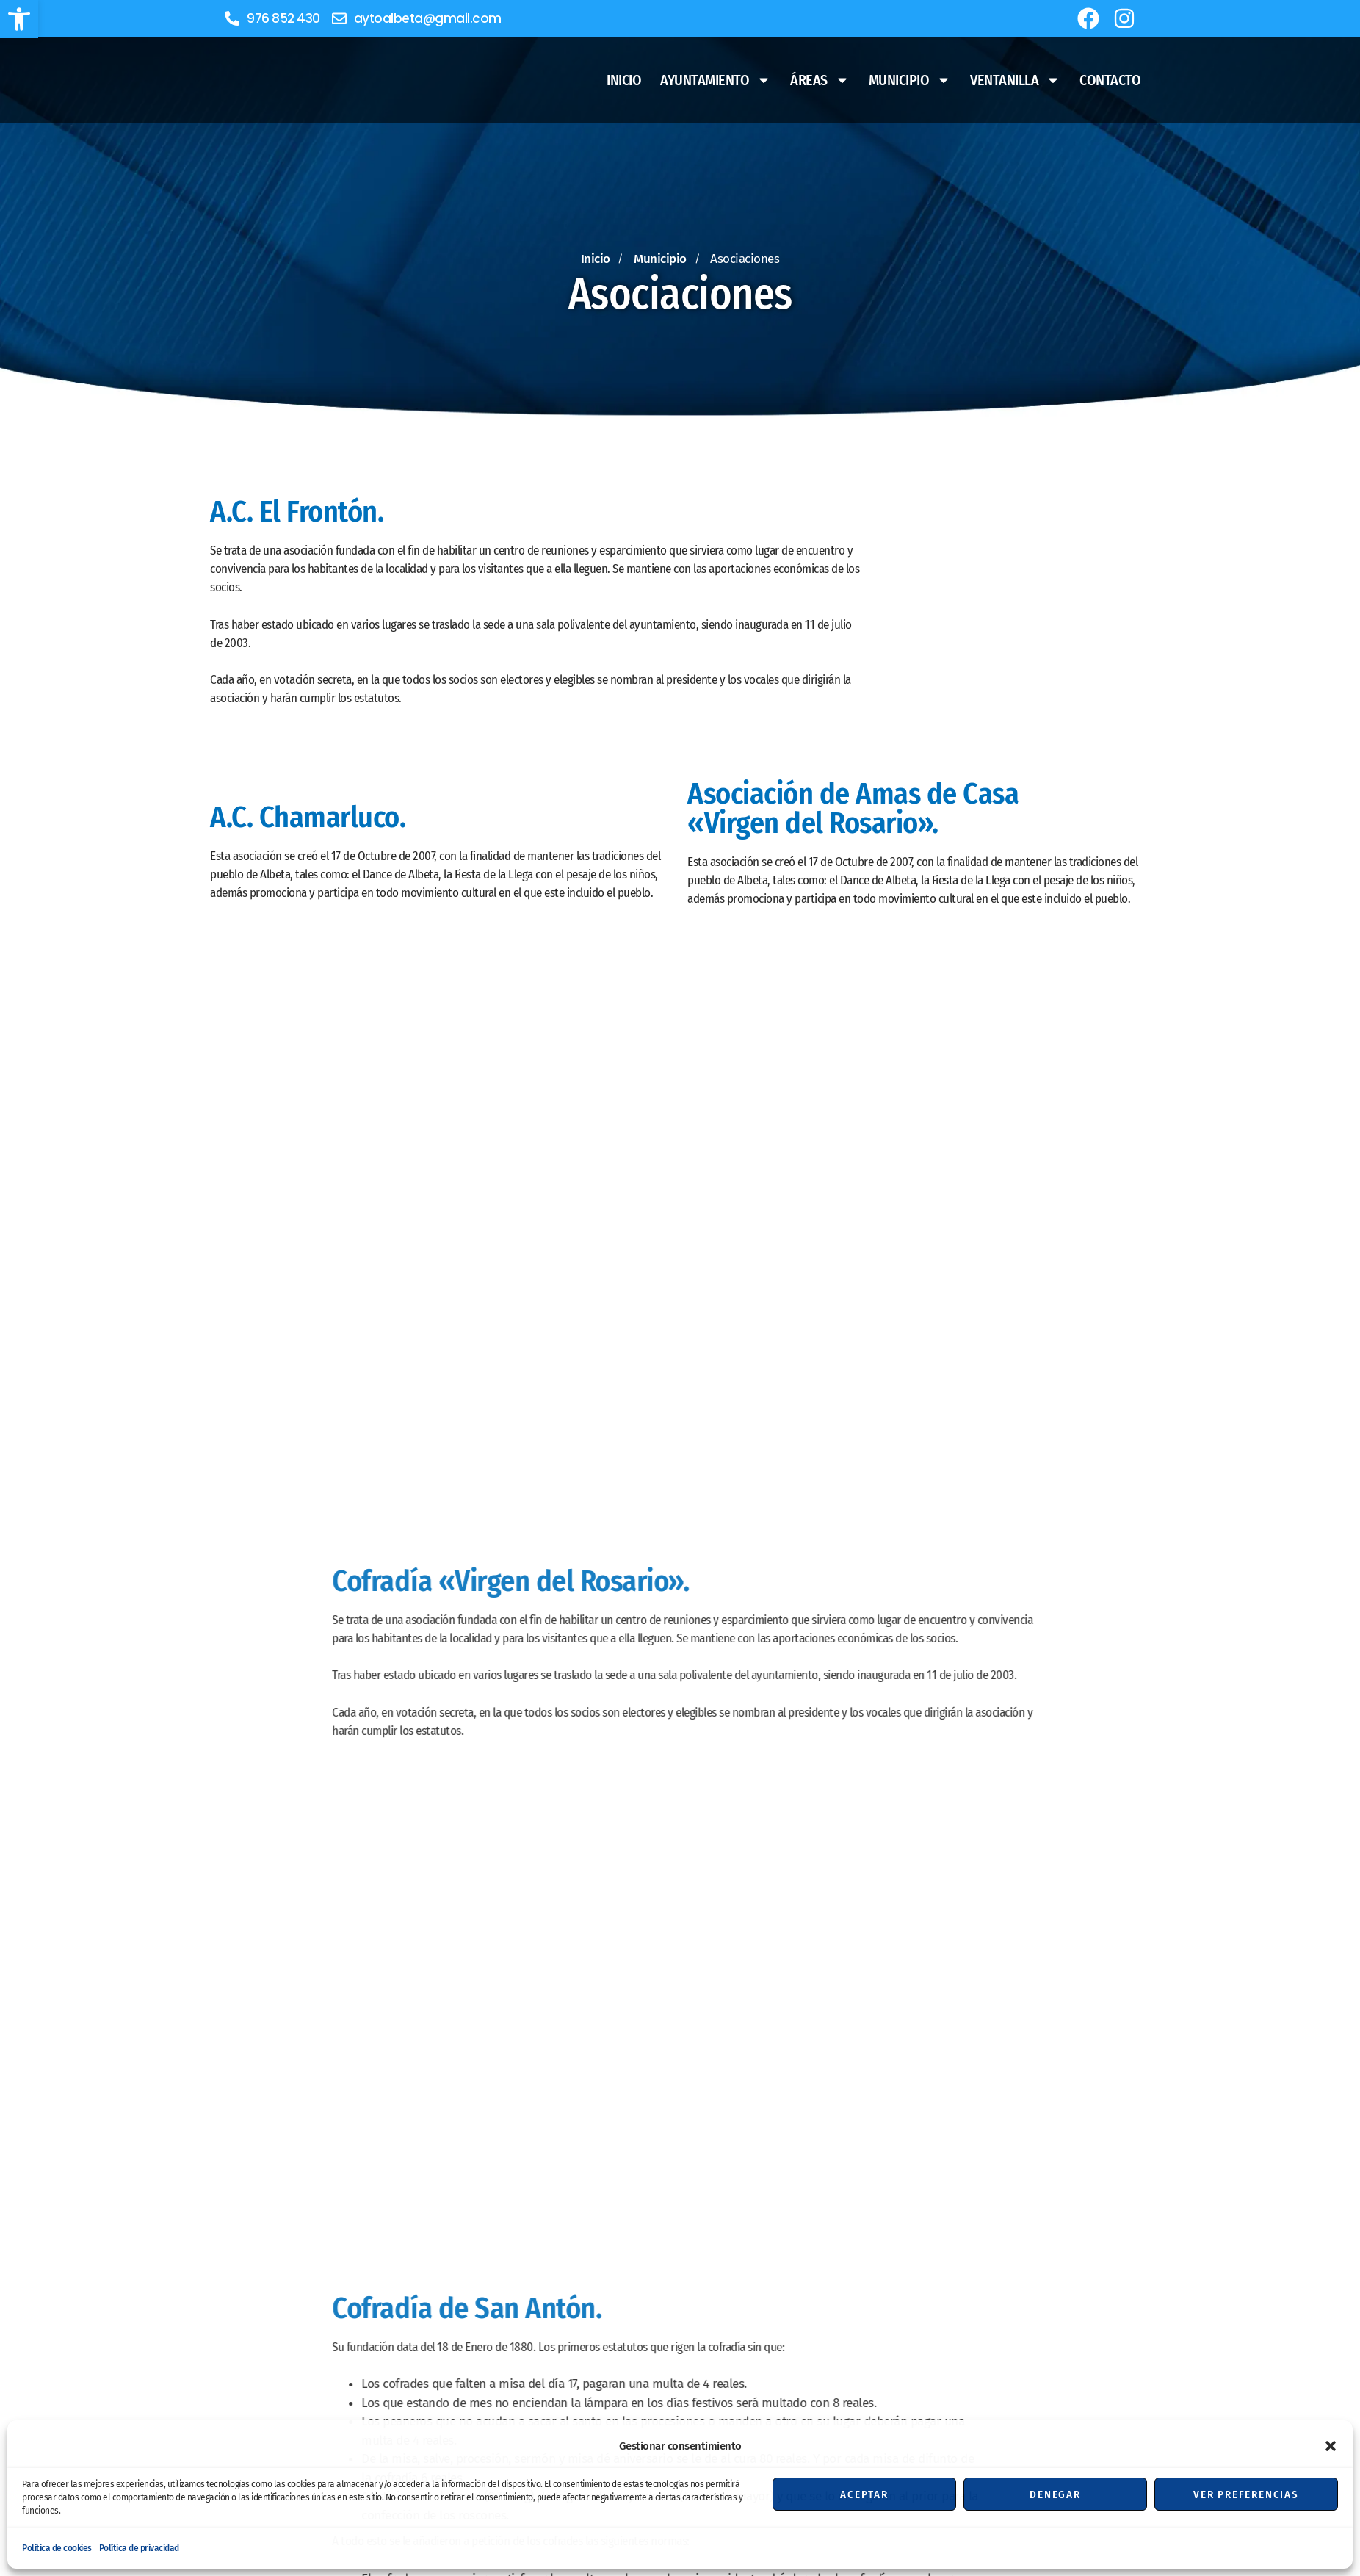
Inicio (624, 80)
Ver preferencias (1246, 2494)
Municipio (910, 80)
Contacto (1109, 80)
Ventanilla (1015, 80)
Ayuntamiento (715, 80)
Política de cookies (57, 2548)
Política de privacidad (139, 2548)
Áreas (820, 80)
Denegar (1055, 2494)
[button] (19, 19)
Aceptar (864, 2494)
